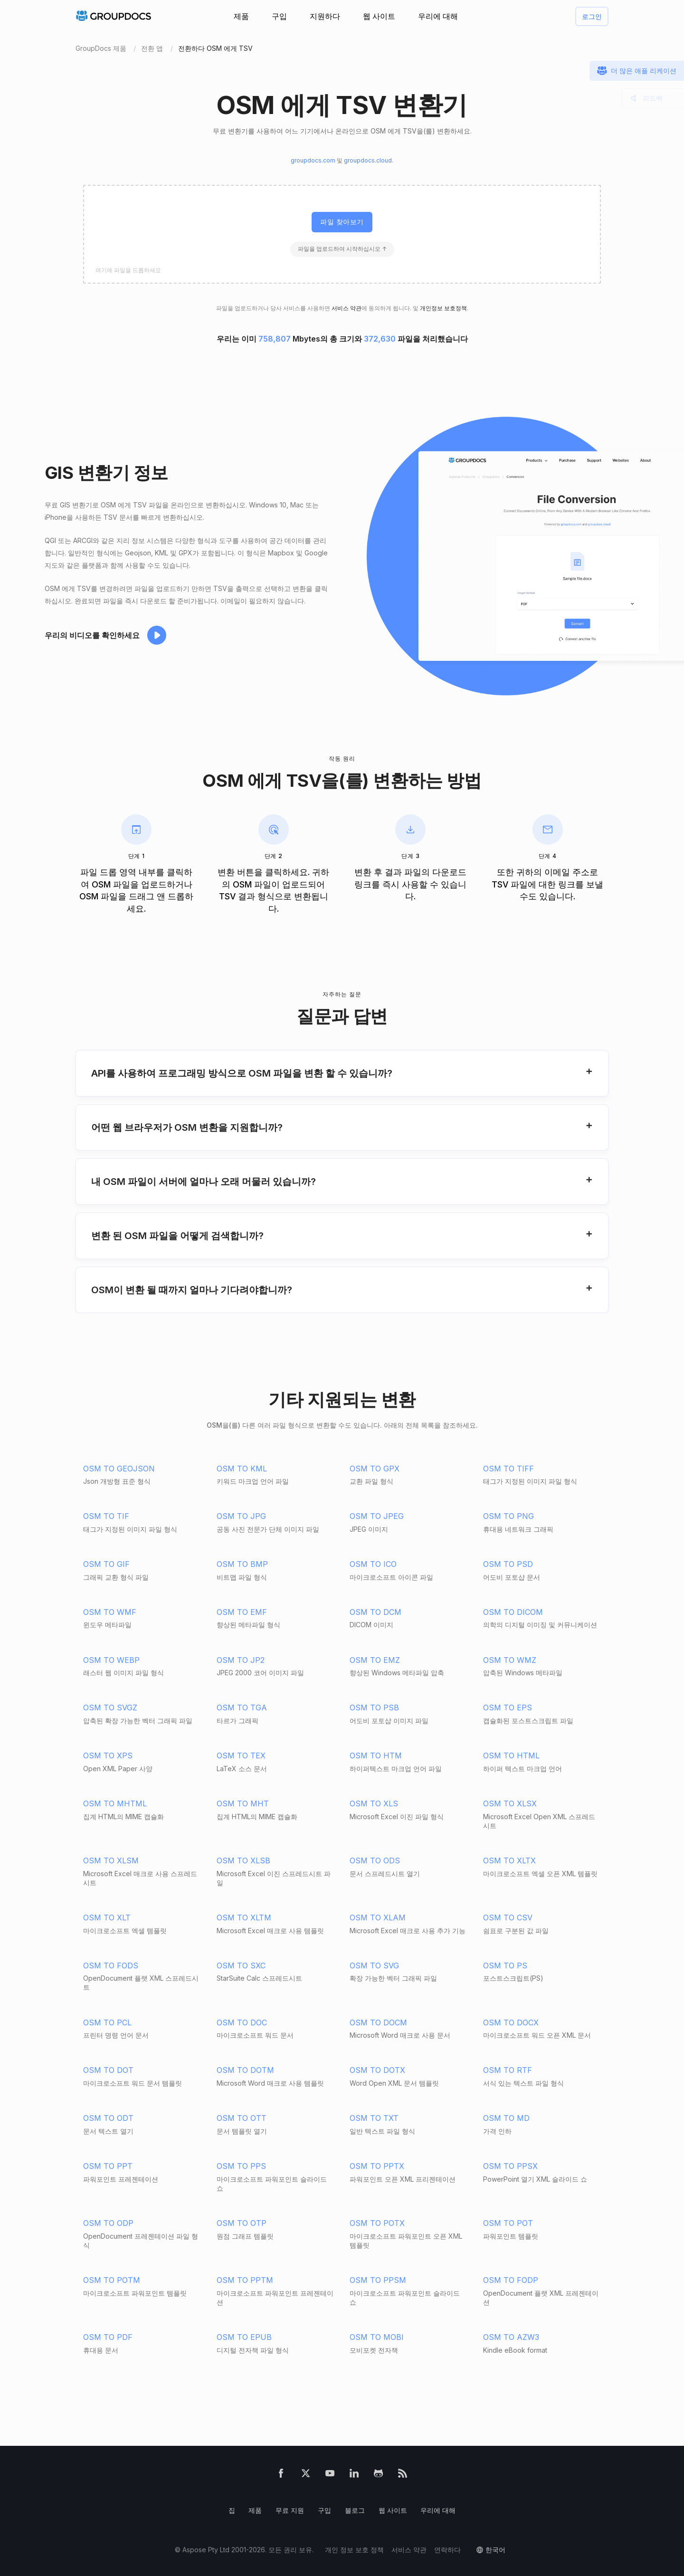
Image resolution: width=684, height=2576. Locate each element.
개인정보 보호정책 (443, 308)
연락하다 (447, 2550)
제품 (241, 16)
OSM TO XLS (374, 1803)
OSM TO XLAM (378, 1917)
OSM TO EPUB (244, 2337)
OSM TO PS (505, 1965)
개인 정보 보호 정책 (354, 2550)
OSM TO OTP (241, 2223)
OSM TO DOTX (377, 2070)
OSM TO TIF (106, 1516)
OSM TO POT (508, 2223)
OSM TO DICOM (513, 1612)
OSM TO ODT (108, 2118)
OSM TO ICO (373, 1564)
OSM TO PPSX (510, 2166)
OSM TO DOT (108, 2070)
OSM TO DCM (375, 1612)
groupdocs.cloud (368, 160)
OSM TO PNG (508, 1516)
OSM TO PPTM (245, 2280)
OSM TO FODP (510, 2280)
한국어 (495, 2550)
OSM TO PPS (241, 2166)
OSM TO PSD (508, 1564)
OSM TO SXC (241, 1965)
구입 (279, 16)
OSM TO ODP (108, 2223)
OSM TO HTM (376, 1755)
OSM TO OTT (241, 2118)
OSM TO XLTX (509, 1860)
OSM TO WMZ (509, 1660)
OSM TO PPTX (377, 2166)
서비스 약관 (346, 308)
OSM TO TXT (374, 2118)
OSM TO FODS (110, 1965)
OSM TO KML (242, 1468)
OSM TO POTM (111, 2280)
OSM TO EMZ (375, 1660)
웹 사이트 (379, 16)
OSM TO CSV (507, 1917)
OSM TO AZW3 (511, 2337)
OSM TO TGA (242, 1707)
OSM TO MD (506, 2118)
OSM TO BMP (242, 1564)
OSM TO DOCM (378, 2022)
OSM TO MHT (243, 1803)
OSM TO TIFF (508, 1468)
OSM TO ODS (375, 1860)
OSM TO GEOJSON (119, 1468)
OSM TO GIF (106, 1564)
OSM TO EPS (507, 1707)
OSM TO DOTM (245, 2070)
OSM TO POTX (377, 2223)
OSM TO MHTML (115, 1803)
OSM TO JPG (241, 1516)
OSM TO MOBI (377, 2337)
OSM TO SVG (374, 1965)
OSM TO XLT (107, 1917)
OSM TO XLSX (510, 1803)
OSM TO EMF (242, 1612)
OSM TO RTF (507, 2070)
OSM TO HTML (511, 1755)
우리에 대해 (438, 16)
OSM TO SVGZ (110, 1707)
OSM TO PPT (108, 2166)
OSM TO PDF (108, 2337)
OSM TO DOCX (511, 2022)
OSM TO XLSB (243, 1860)
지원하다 (325, 16)
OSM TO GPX (374, 1468)
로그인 (592, 16)
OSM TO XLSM (111, 1860)
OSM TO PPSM (378, 2280)
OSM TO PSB (374, 1707)
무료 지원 (290, 2510)
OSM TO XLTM (244, 1917)
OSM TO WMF (109, 1612)
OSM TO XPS (108, 1755)
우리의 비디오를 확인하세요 (92, 635)
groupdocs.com (313, 160)
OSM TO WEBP (111, 1660)
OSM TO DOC (242, 2022)
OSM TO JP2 (241, 1660)
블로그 (355, 2510)
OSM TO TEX (241, 1755)
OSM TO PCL (107, 2022)
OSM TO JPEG (377, 1516)
